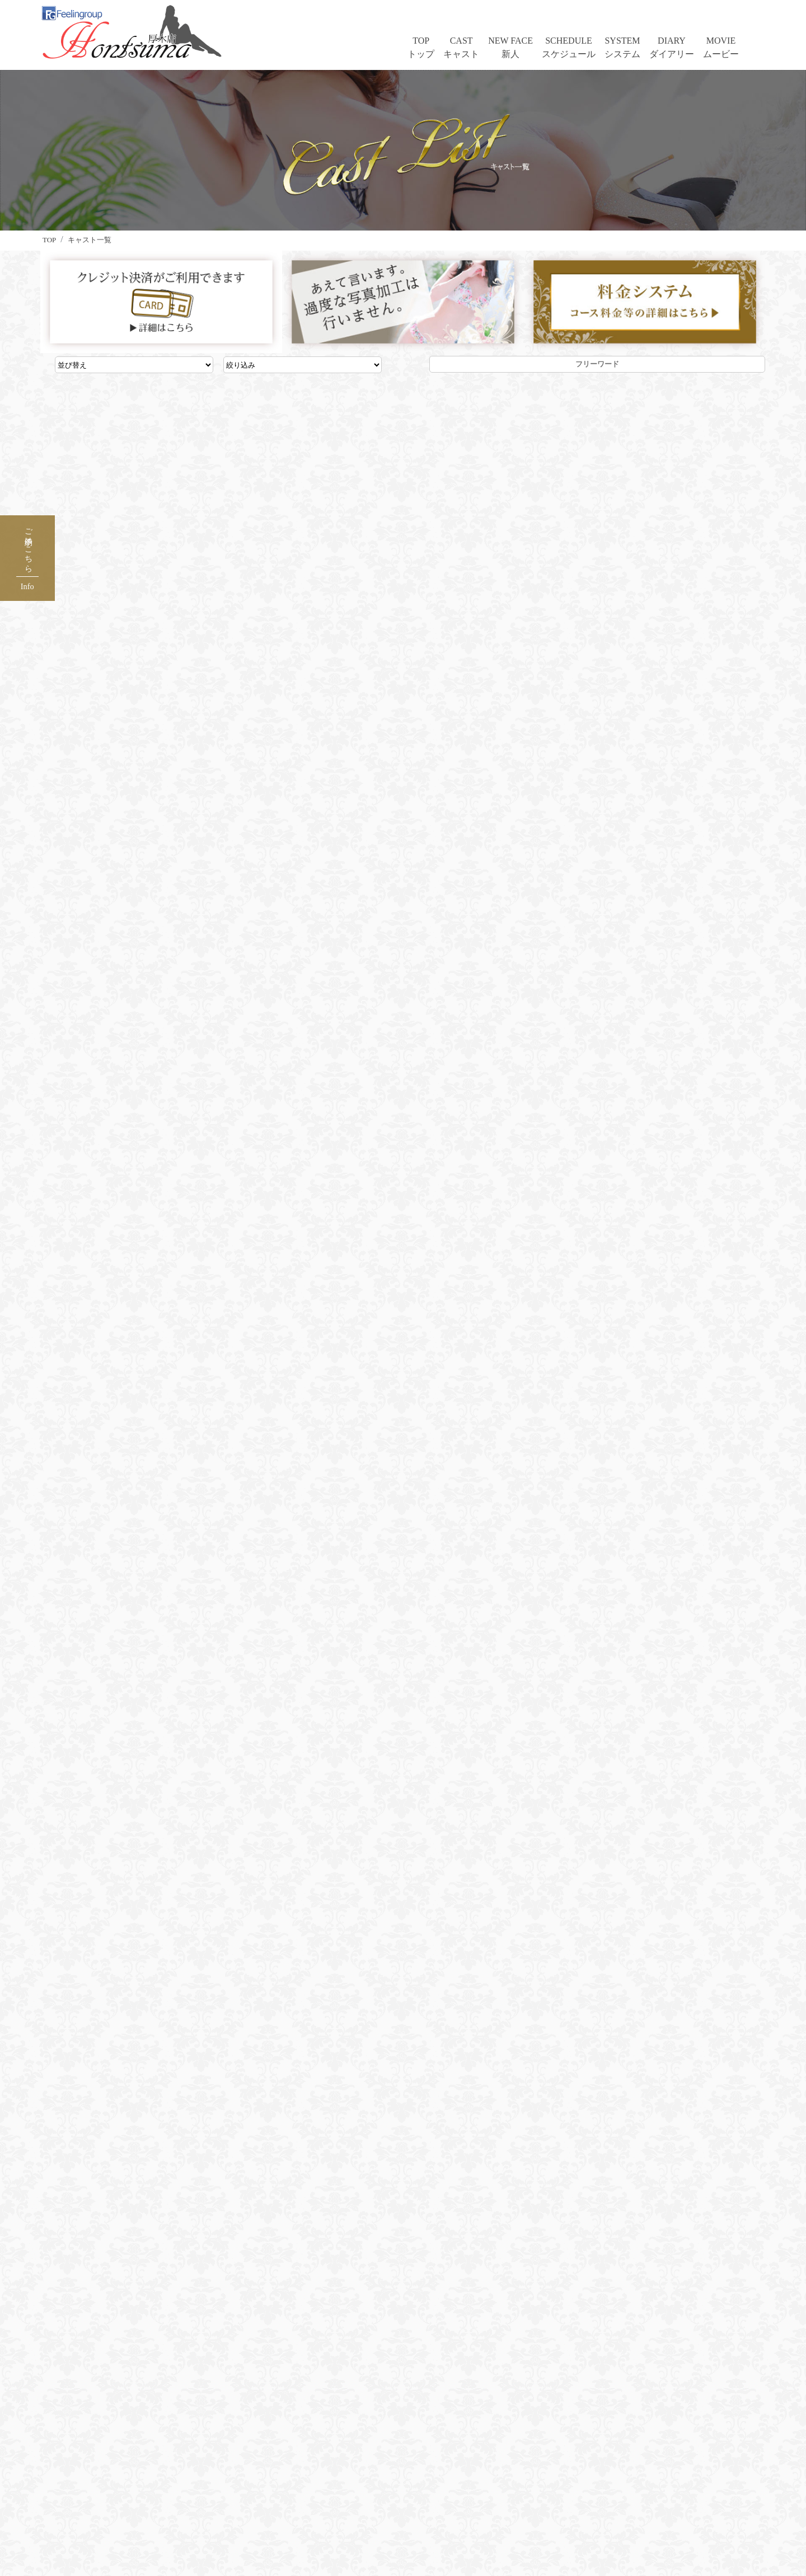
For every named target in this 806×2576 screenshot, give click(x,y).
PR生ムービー (160, 2530)
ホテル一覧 (293, 2449)
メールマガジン (302, 2465)
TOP (140, 2433)
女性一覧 (150, 2449)
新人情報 (150, 2465)
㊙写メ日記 (154, 2514)
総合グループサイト (311, 2530)
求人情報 (289, 2481)
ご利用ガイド (436, 2433)
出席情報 (150, 2481)
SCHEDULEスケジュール (569, 47)
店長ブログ (571, 2433)
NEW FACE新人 (510, 47)
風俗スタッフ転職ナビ (315, 2514)
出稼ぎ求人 (293, 2498)
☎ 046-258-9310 (403, 2021)
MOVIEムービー (721, 47)
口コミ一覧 (293, 2433)
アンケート (432, 2481)
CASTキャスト (461, 47)
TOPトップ (420, 47)
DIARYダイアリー (671, 47)
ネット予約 (432, 2449)
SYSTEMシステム (622, 47)
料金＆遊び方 (159, 2498)
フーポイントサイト (450, 2465)
